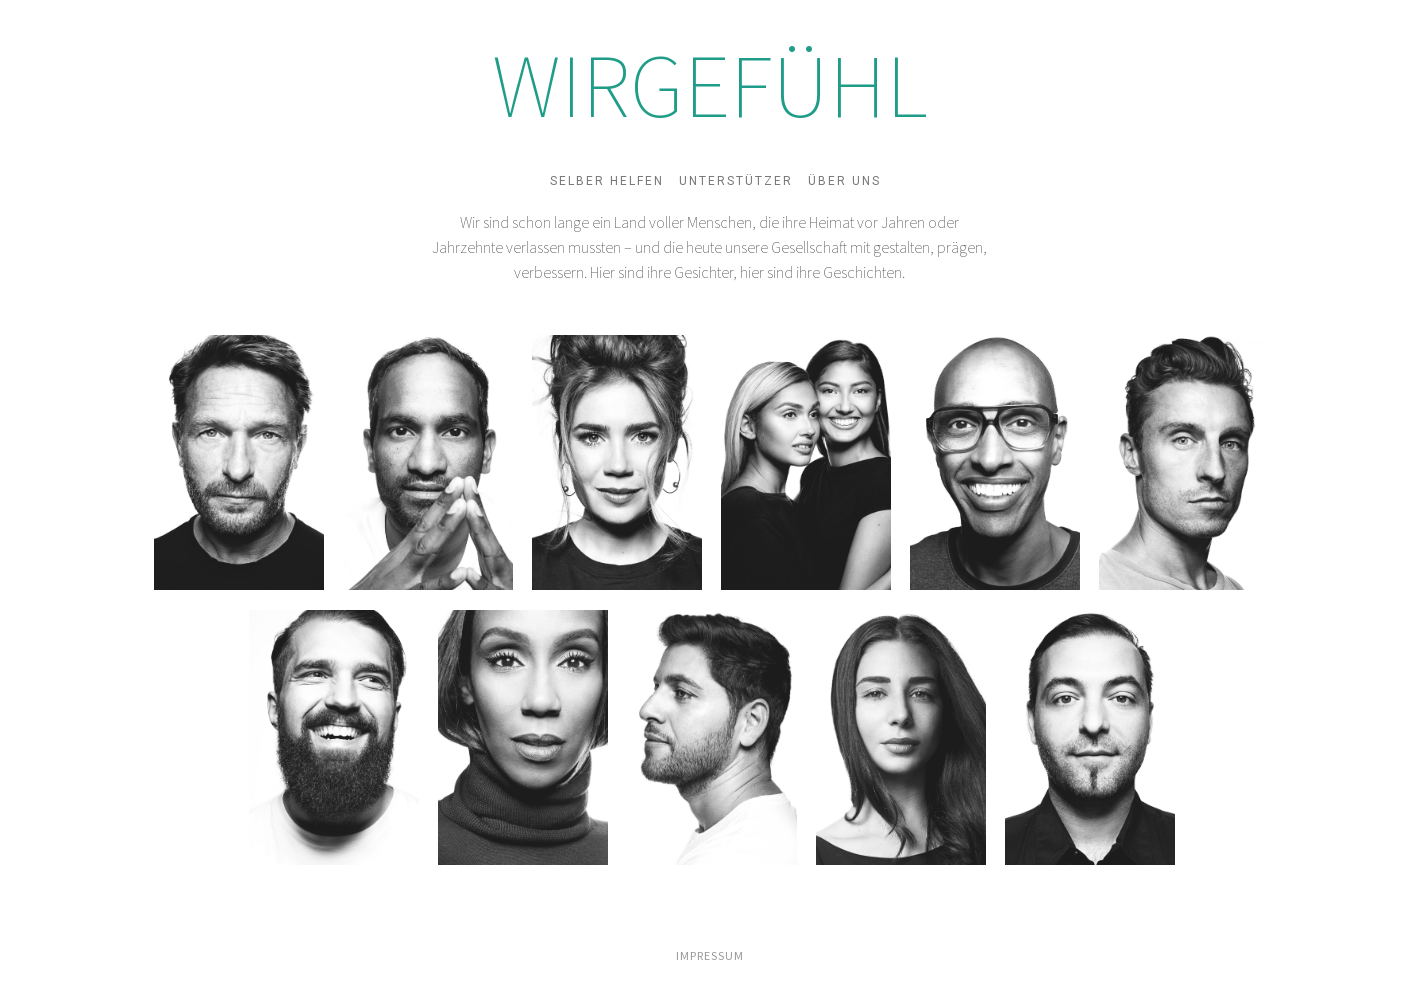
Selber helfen (607, 181)
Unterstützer (736, 181)
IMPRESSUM (710, 955)
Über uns (844, 181)
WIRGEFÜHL (710, 85)
